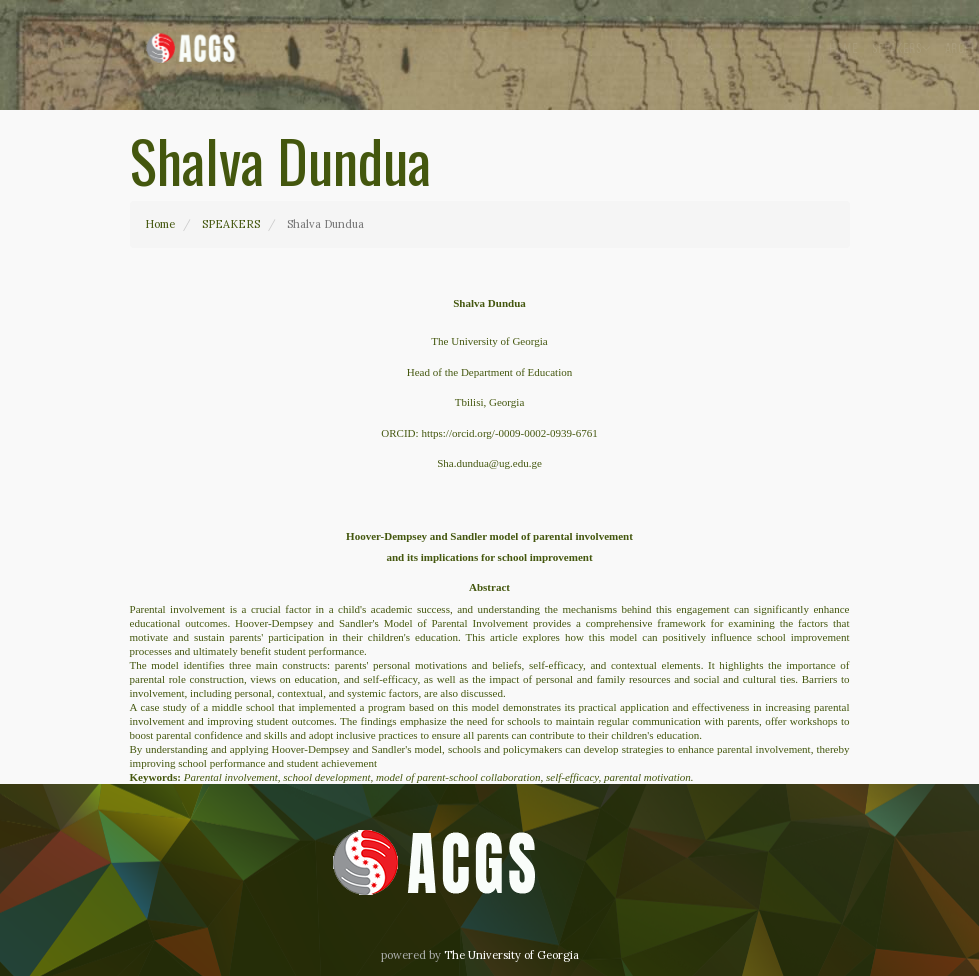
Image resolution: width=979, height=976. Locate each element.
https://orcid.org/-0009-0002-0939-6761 (509, 433)
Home (535, 49)
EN (836, 49)
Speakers (593, 49)
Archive (663, 49)
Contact (769, 49)
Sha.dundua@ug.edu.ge (489, 463)
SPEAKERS (231, 224)
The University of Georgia (511, 955)
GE (810, 49)
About (719, 49)
